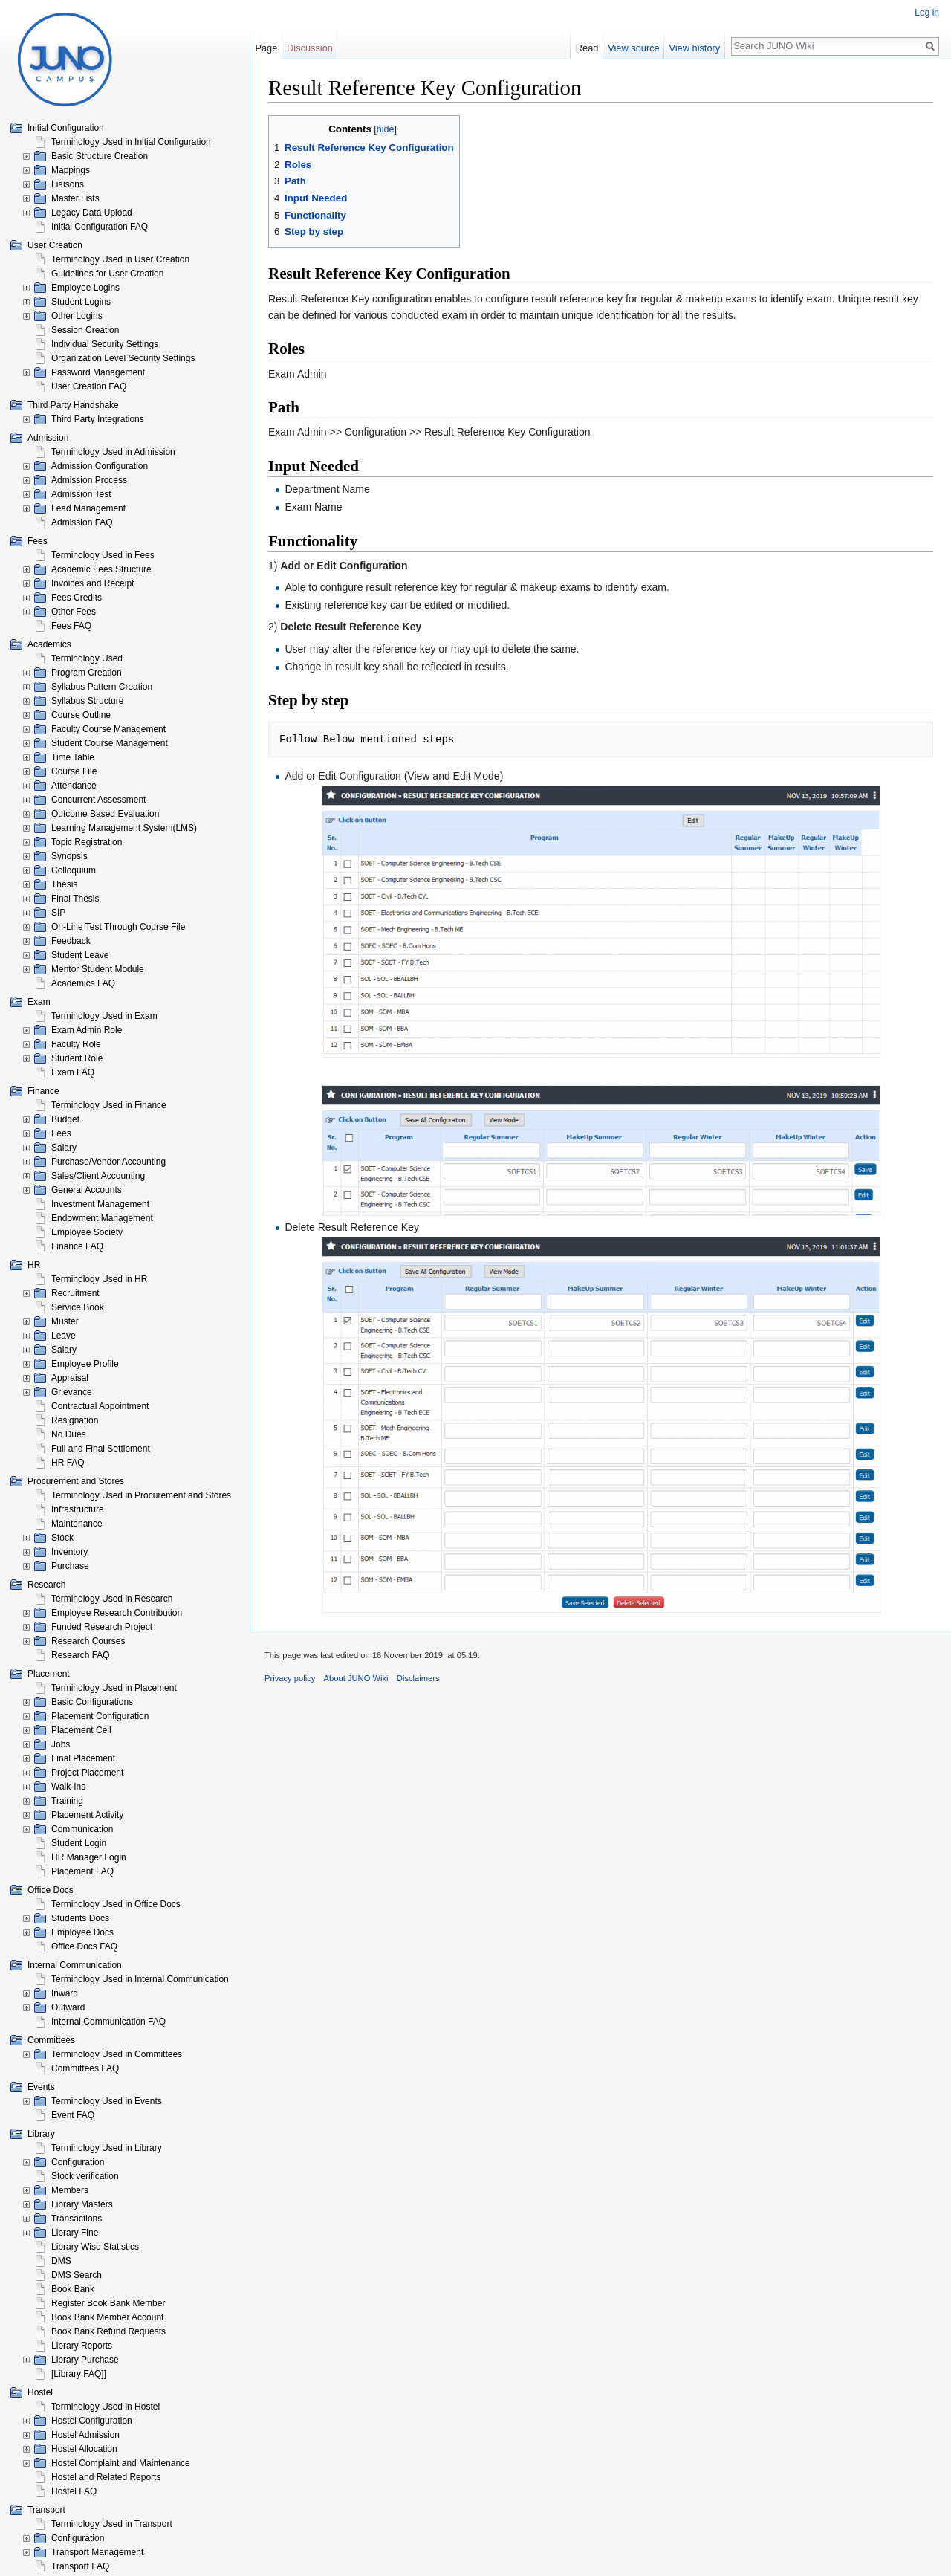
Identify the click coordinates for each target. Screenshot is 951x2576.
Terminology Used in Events (106, 2101)
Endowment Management (102, 1218)
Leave (63, 1335)
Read (587, 48)
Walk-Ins (68, 1786)
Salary (64, 1147)
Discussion (310, 48)
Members (69, 2190)
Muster (65, 1321)
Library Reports (81, 2345)
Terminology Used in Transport (111, 2524)
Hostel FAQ (74, 2491)
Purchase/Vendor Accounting (108, 1161)
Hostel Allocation (84, 2449)
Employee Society (87, 1232)
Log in (927, 12)
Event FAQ (72, 2115)
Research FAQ (80, 1655)
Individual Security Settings (104, 344)
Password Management (98, 372)
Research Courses (88, 1641)
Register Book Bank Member (108, 2303)
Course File (74, 771)
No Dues (68, 1434)
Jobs (60, 1744)
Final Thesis (75, 898)
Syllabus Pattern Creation (101, 687)
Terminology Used (87, 658)
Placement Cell (81, 1730)
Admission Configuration (99, 466)
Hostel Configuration (91, 2420)
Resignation (74, 1420)
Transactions (76, 2218)
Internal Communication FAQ (108, 2021)
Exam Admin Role (86, 1030)
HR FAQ (68, 1462)
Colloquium (73, 870)
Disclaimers (418, 1678)
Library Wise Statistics (95, 2247)
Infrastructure (77, 1509)
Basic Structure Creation (99, 156)
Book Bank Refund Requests (108, 2331)
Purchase (70, 1566)
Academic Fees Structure (101, 569)
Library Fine (74, 2232)
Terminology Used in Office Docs (116, 1904)
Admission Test (81, 494)
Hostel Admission (85, 2435)
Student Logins (81, 302)
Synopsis (69, 856)
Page (266, 48)
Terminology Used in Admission (113, 452)
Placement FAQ (82, 1871)
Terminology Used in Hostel (105, 2406)
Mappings (70, 170)
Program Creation (86, 672)
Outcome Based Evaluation (105, 814)
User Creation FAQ (88, 386)
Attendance (74, 785)
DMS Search (76, 2275)
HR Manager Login (88, 1857)
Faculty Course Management (108, 729)
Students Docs (80, 1918)
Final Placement (83, 1758)
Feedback (71, 941)
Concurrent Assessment (98, 800)
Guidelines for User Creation (107, 273)
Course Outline (81, 715)
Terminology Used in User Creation (120, 259)
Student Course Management (109, 743)
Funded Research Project (101, 1627)
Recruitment (75, 1293)
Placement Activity (87, 1815)
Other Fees (73, 611)
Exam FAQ (72, 1072)
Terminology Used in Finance (108, 1105)
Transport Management (97, 2552)
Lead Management (88, 508)
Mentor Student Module (97, 969)
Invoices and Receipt (92, 583)
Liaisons (67, 184)
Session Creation (85, 330)
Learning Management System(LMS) (124, 828)
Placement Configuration (100, 1716)
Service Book (77, 1307)
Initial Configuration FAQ (99, 226)
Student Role (77, 1058)
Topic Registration (86, 842)
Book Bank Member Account (107, 2317)
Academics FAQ (83, 983)
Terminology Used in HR (99, 1279)
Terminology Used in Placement (114, 1688)
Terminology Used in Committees (116, 2054)
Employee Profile (85, 1364)
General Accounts (86, 1190)
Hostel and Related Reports (105, 2477)
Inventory (69, 1552)
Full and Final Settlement (100, 1448)
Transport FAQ (80, 2566)
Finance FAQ (77, 1246)
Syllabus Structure (87, 701)
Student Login (78, 1843)
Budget (65, 1119)
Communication (82, 1829)
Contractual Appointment (100, 1406)
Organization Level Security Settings (123, 358)
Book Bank (72, 2289)
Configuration (77, 2162)
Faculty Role (76, 1044)
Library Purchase (85, 2360)
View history (694, 48)
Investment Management (100, 1204)
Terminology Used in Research (111, 1598)
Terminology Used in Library (106, 2148)
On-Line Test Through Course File (118, 927)
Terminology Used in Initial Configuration (131, 142)
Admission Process (89, 480)
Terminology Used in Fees (103, 555)
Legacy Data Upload (91, 212)
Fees (61, 1133)
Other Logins (77, 316)
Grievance (71, 1392)
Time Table (72, 757)
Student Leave (79, 955)
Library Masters (82, 2204)
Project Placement (87, 1772)
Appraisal (69, 1378)
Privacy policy (289, 1678)
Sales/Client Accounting (98, 1176)
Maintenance (77, 1523)
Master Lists (75, 198)
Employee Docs (82, 1932)
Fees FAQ (71, 626)
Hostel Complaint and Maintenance (120, 2463)
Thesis (64, 884)
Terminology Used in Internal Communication (140, 1979)
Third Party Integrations (97, 419)
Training (67, 1801)
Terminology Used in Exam (104, 1016)
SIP (58, 912)
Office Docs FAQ (84, 1946)
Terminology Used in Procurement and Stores (141, 1495)
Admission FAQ (82, 522)
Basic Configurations (92, 1702)
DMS (61, 2261)
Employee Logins (85, 287)
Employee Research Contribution (116, 1613)
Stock (62, 1538)
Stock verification (85, 2176)
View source (633, 48)
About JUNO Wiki (356, 1678)
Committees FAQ (85, 2068)
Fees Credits (76, 597)
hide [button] (386, 129)
